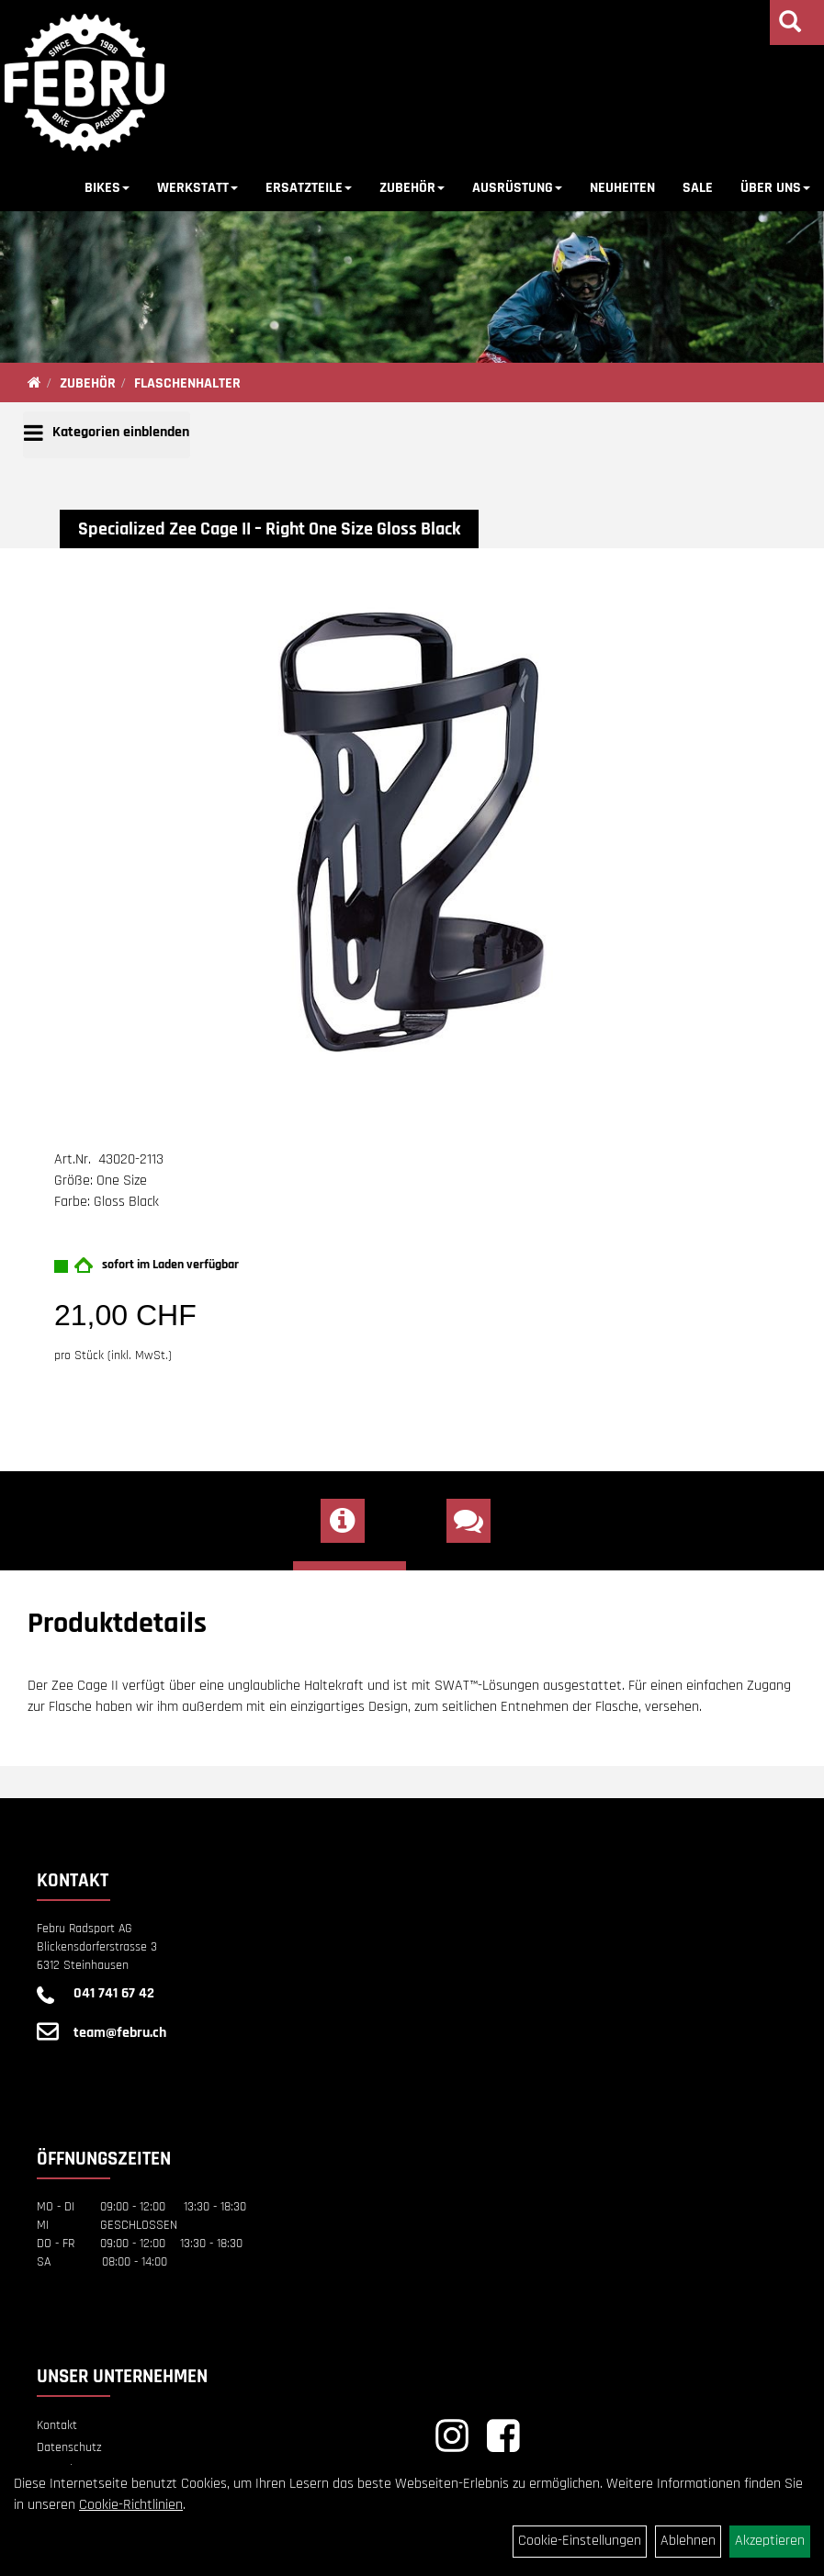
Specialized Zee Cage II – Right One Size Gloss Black (269, 529)
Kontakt (57, 2425)
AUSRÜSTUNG (517, 187)
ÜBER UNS (775, 187)
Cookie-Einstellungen (579, 2540)
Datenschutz (69, 2447)
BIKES (107, 187)
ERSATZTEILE (308, 187)
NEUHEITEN (622, 187)
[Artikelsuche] (790, 25)
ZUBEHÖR (412, 187)
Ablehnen (688, 2540)
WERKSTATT (197, 187)
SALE (698, 187)
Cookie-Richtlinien (131, 2504)
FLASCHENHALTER (187, 383)
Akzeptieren (770, 2540)
